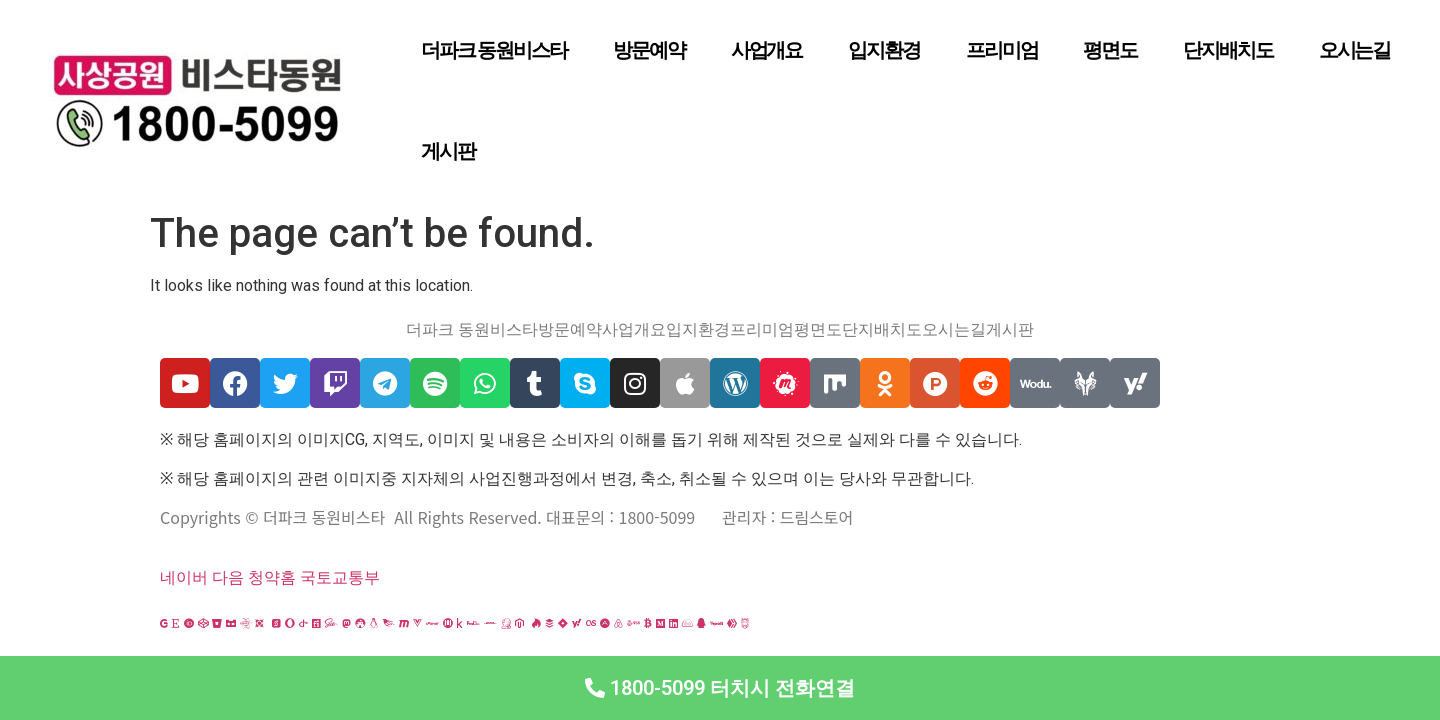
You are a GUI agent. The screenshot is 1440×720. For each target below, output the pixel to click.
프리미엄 (1002, 50)
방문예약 (649, 50)
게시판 (448, 151)
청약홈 (272, 577)
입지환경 (884, 50)
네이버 (184, 577)
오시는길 (1355, 50)
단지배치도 (1228, 50)
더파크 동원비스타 (494, 50)
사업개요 (767, 50)
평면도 (1110, 50)
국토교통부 (340, 577)
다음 (228, 577)
